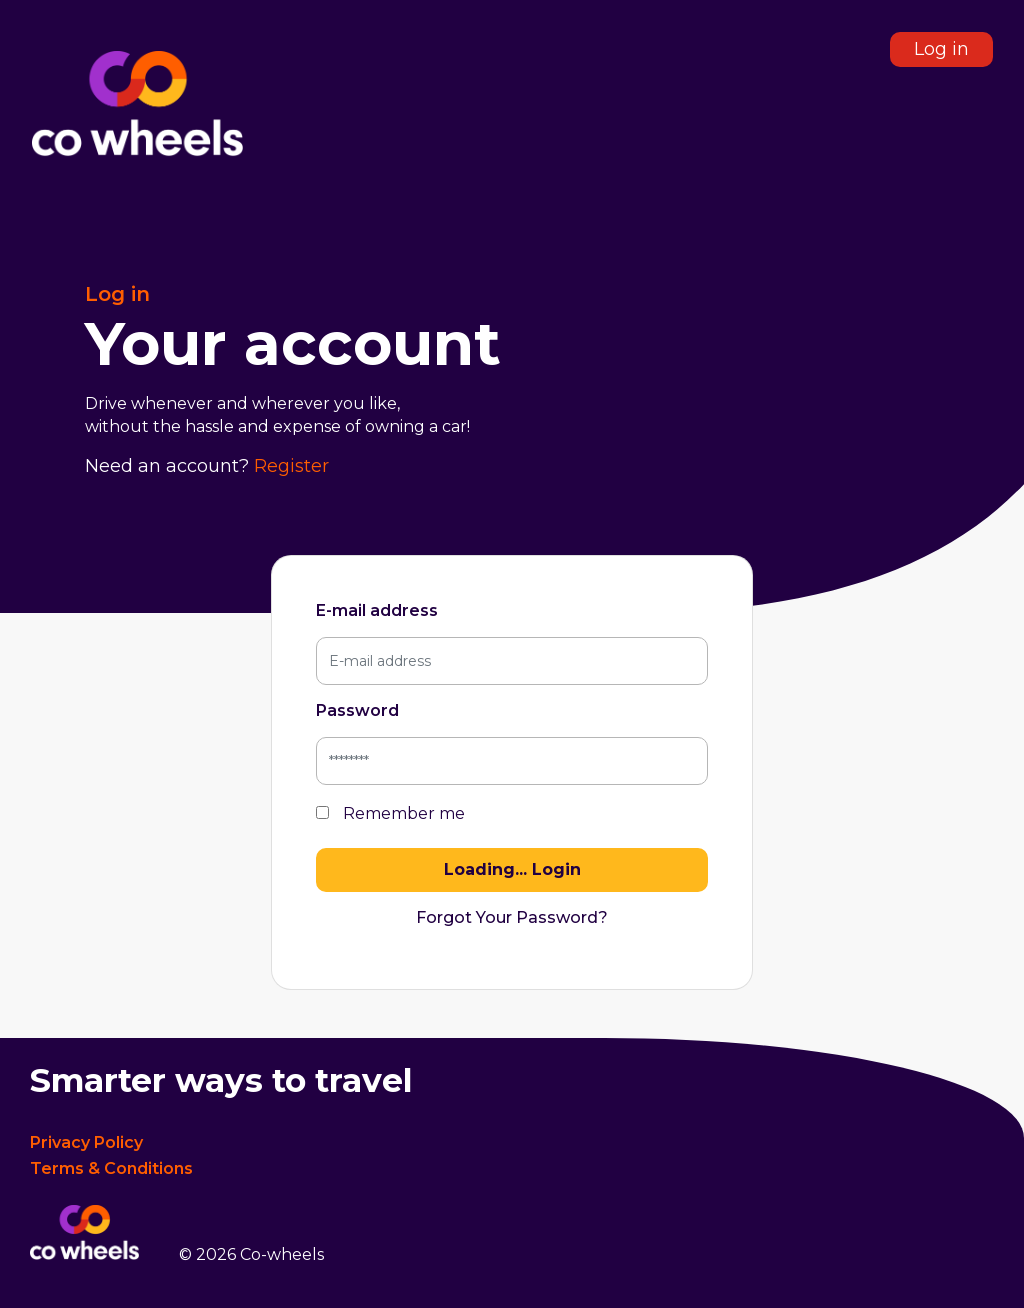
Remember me (390, 813)
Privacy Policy (86, 1142)
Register (291, 466)
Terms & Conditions (111, 1168)
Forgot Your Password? (512, 917)
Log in (941, 49)
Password (357, 710)
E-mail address (377, 610)
